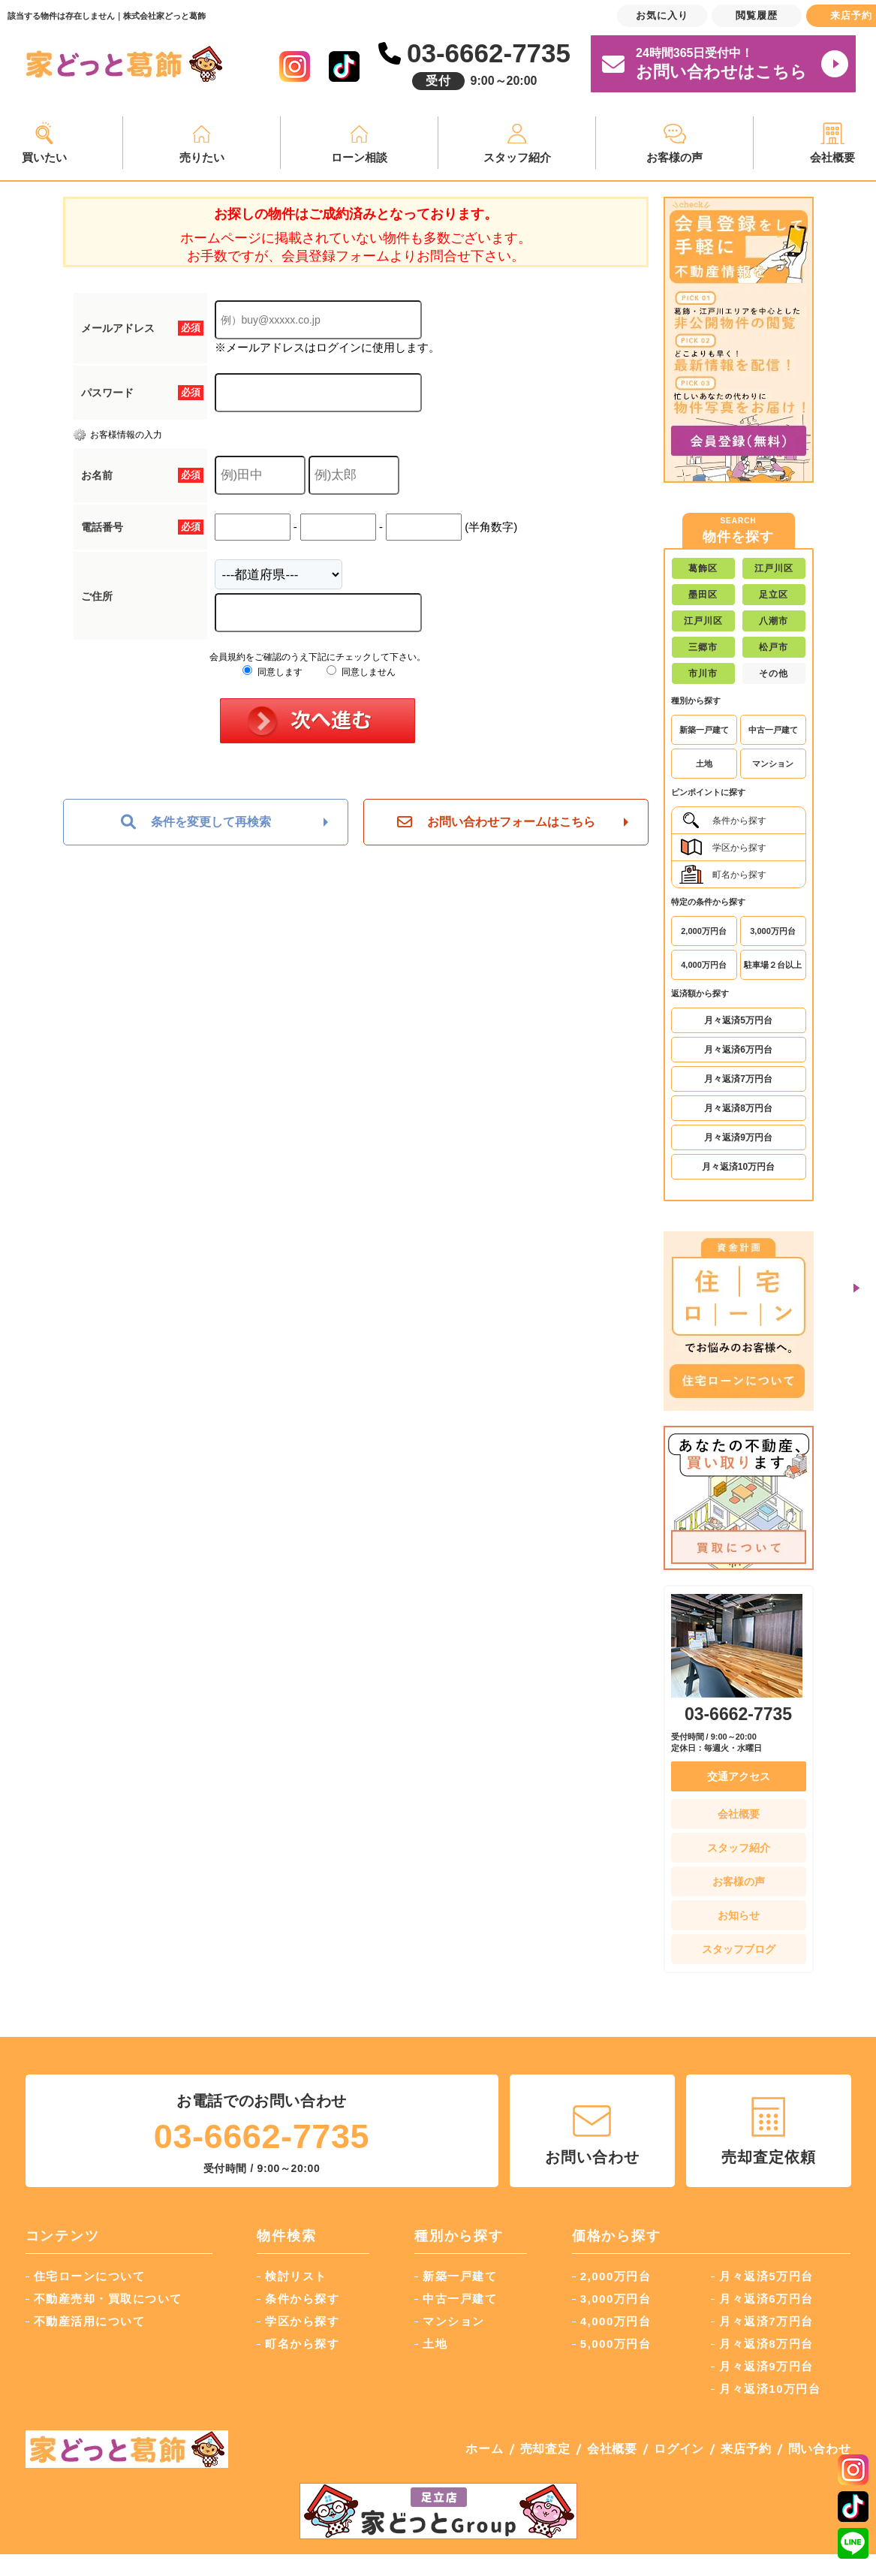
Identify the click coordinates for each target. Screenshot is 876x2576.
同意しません (361, 672)
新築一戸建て (704, 729)
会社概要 (739, 1814)
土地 (704, 763)
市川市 (703, 673)
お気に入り (662, 15)
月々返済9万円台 (738, 1137)
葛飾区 (703, 568)
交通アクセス (738, 1776)
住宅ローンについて (90, 2276)
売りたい (201, 157)
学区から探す (722, 847)
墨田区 (703, 594)
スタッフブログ (738, 1949)
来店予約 (746, 2448)
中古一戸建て (773, 729)
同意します (272, 672)
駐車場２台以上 (773, 964)
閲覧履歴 (757, 15)
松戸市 (773, 647)
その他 (773, 673)
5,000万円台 (616, 2343)
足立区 (773, 594)
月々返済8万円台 (738, 1108)
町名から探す (722, 874)
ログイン (679, 2448)
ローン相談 (359, 157)
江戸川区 (773, 568)
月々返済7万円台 (738, 1079)
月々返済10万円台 (738, 1166)
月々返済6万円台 (738, 1049)
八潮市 (773, 621)
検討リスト (296, 2276)
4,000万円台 (704, 964)
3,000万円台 (773, 930)
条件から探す (722, 820)
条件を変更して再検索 (196, 822)
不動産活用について (90, 2321)
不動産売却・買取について (108, 2298)
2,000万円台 (704, 930)
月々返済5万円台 (738, 1020)
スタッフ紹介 (517, 157)
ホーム (484, 2448)
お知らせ (739, 1915)
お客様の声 (674, 157)
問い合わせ (819, 2448)
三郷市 (703, 647)
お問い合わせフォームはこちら (496, 822)
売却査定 (545, 2448)
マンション (772, 763)
